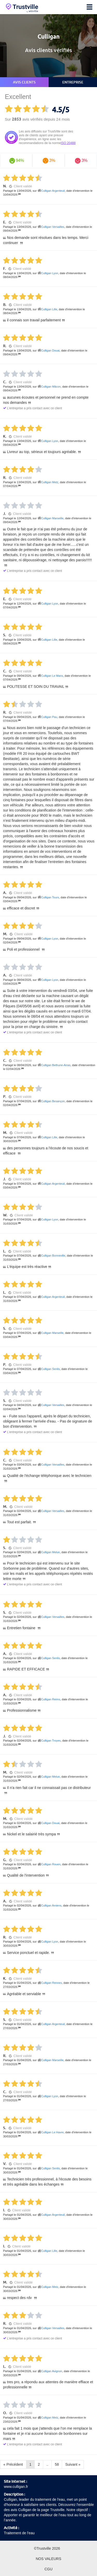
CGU (48, 2569)
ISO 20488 (68, 143)
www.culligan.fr (16, 2487)
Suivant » (72, 2464)
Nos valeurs (48, 2559)
